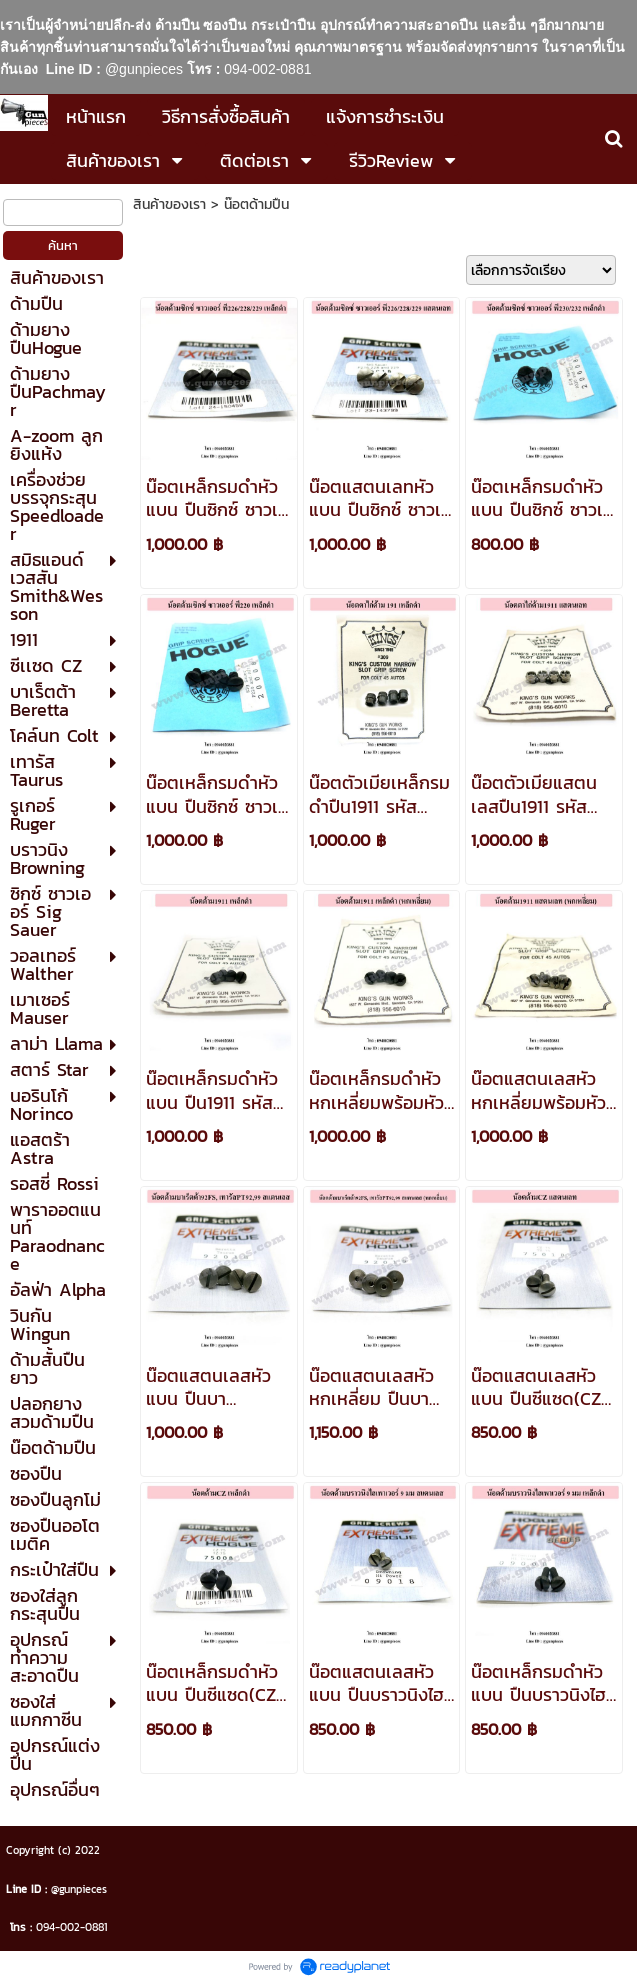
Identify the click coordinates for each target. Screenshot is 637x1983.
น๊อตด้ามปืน (256, 204)
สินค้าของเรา (169, 204)
